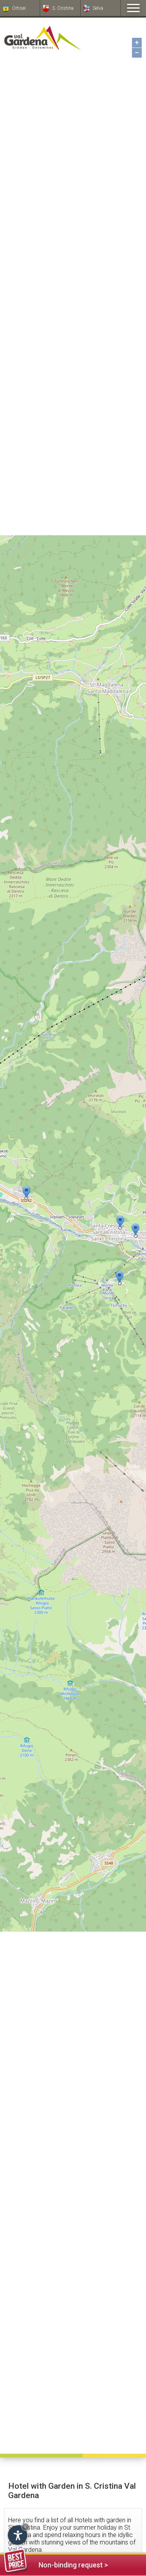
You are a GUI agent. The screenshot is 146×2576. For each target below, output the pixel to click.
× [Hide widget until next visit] (25, 2527)
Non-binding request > (56, 2563)
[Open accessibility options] (17, 2535)
